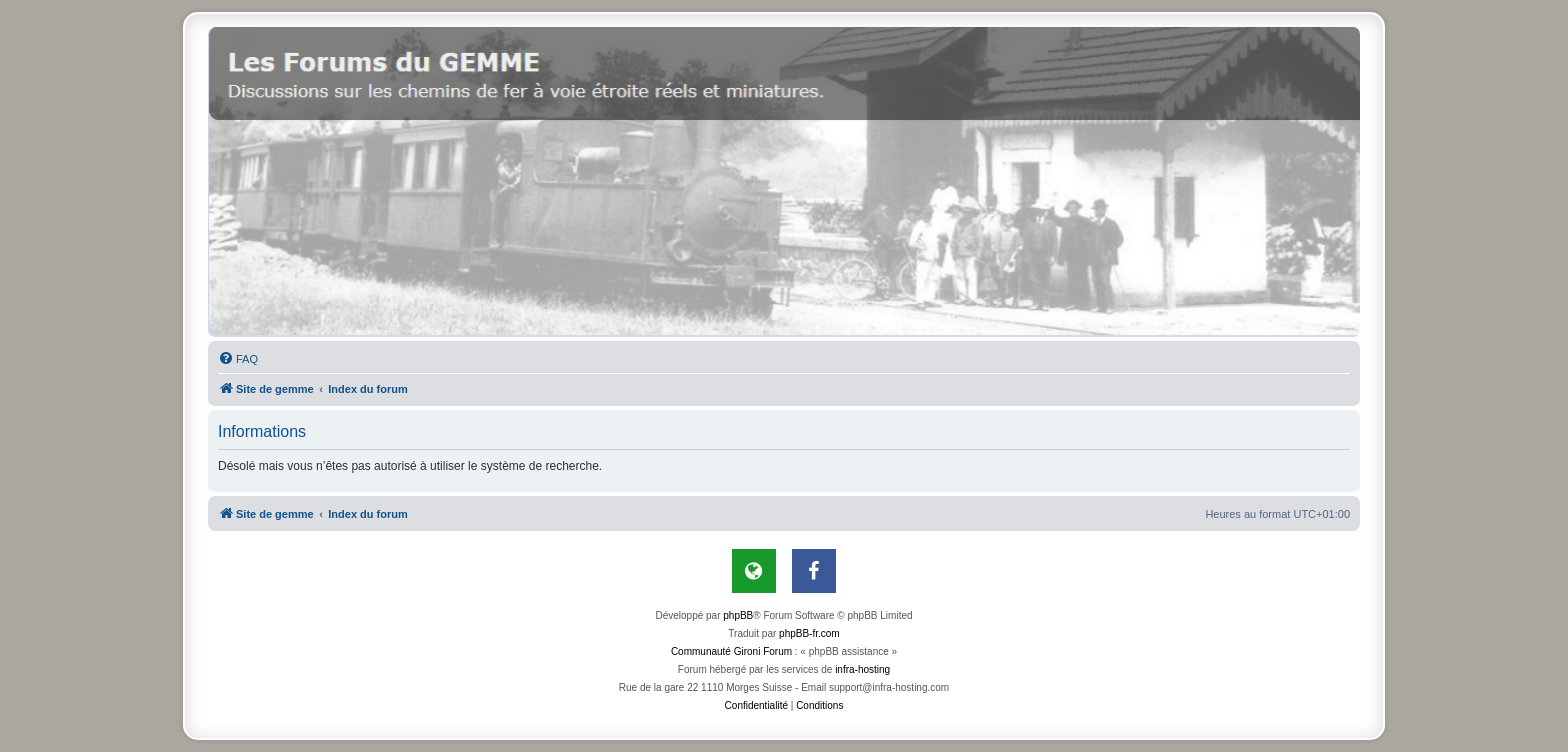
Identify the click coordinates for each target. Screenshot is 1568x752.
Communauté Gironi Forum (731, 651)
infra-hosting (862, 669)
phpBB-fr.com (809, 633)
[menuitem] (238, 359)
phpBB (738, 615)
